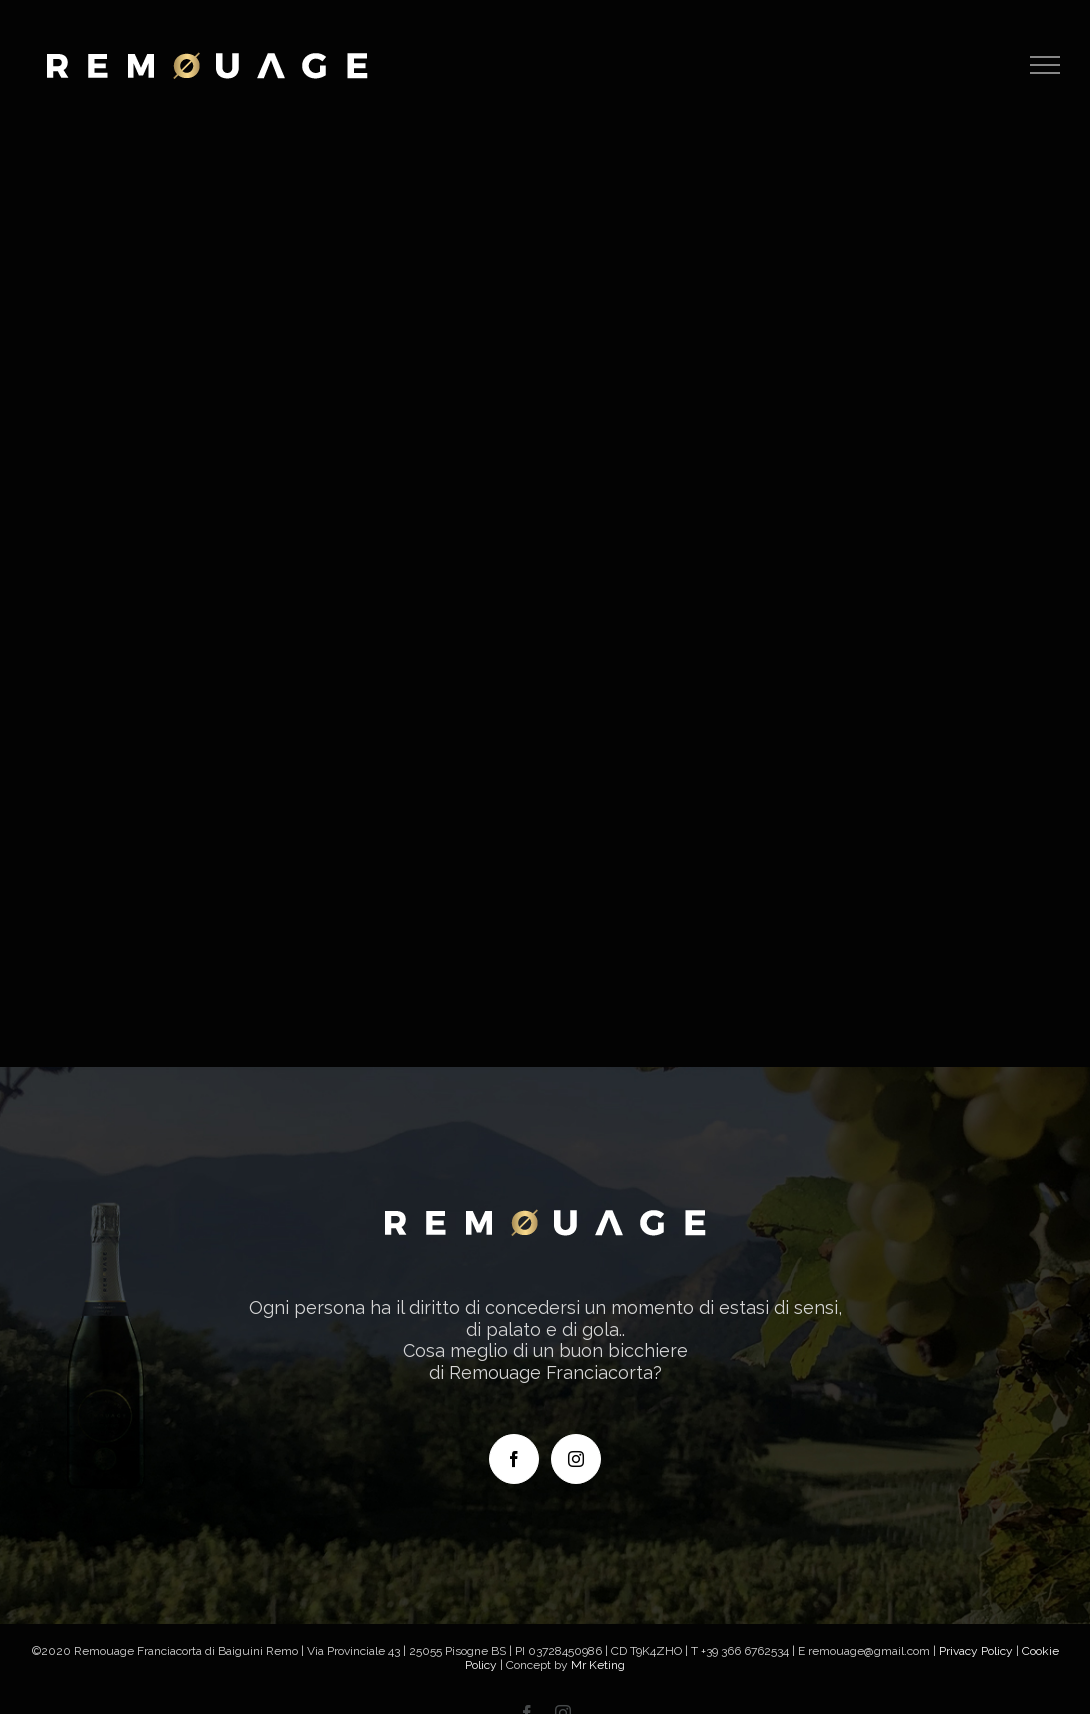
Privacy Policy (976, 1651)
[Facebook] (514, 1459)
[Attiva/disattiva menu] (1045, 65)
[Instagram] (576, 1459)
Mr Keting (598, 1665)
